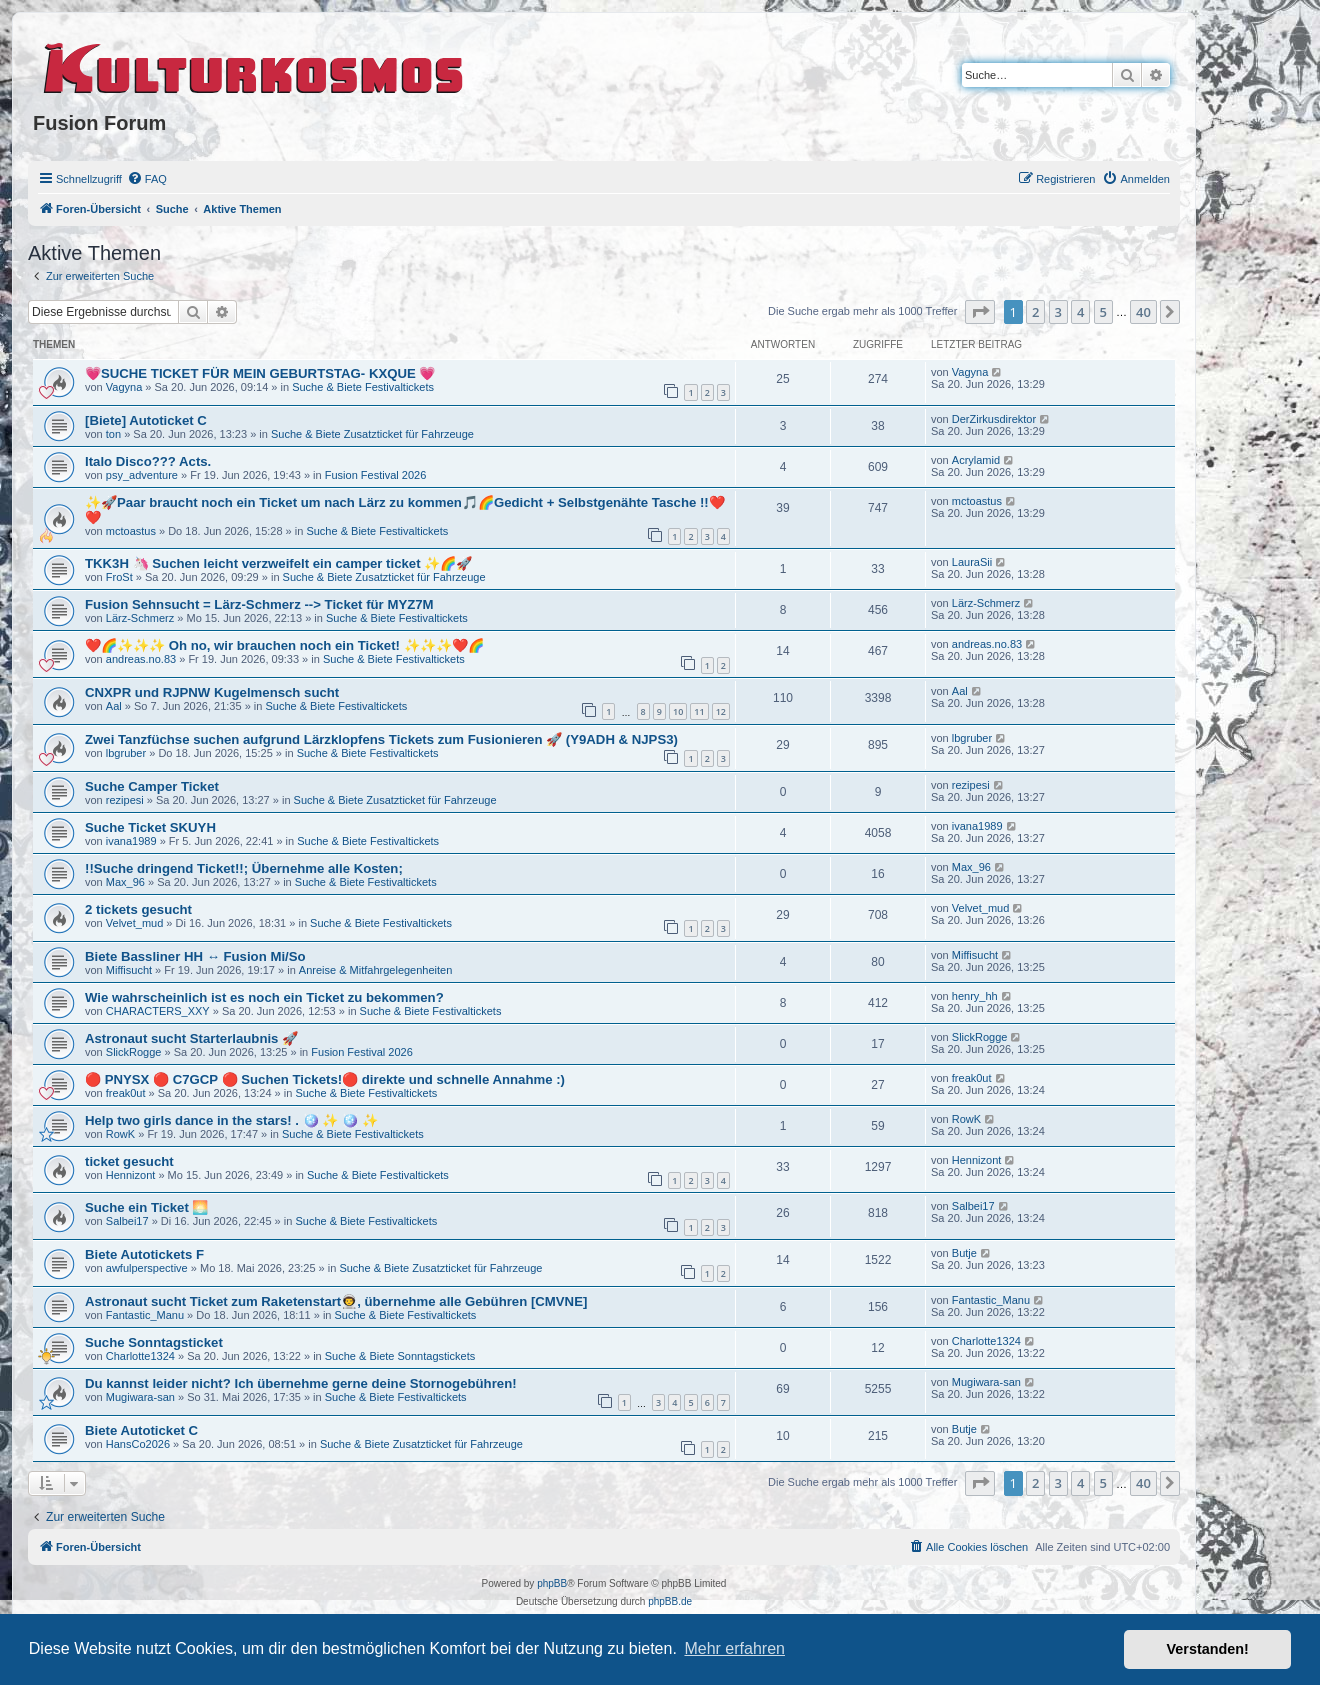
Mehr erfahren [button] (734, 1648)
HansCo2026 (138, 1444)
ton (113, 434)
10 (678, 711)
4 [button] (1080, 312)
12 (721, 711)
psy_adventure (142, 475)
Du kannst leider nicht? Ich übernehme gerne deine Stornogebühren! (301, 1383)
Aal (114, 706)
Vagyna (124, 387)
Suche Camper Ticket (152, 786)
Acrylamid (976, 460)
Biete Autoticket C (141, 1430)
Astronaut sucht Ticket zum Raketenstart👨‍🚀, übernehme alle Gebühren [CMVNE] (336, 1301)
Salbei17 (127, 1221)
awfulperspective (147, 1268)
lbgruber (126, 753)
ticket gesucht (129, 1161)
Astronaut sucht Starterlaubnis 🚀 (191, 1038)
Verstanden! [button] (1208, 1649)
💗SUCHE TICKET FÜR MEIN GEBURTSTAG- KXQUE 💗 (260, 373)
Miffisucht (129, 970)
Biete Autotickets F (144, 1254)
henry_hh (975, 996)
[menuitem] (147, 179)
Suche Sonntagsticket (154, 1342)
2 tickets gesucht (138, 909)
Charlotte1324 (140, 1356)
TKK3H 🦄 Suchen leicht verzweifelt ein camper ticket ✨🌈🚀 (278, 563)
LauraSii (972, 562)
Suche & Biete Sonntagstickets (400, 1356)
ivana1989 (131, 841)
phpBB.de (670, 1601)
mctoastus (131, 531)
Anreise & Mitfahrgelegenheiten (375, 970)
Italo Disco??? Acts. (148, 461)
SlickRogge (134, 1052)
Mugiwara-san (140, 1397)
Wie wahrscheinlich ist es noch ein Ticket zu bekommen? (264, 997)
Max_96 (125, 882)
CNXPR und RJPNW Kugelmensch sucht (212, 692)
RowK (120, 1134)
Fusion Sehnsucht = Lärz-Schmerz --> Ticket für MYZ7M (259, 604)
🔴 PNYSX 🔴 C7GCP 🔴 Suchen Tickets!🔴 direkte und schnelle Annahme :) (325, 1079)
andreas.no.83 (141, 659)
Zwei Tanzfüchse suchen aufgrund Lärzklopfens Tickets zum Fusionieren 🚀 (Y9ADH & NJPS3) (381, 739)
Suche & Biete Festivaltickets (363, 387)
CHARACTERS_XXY (158, 1011)
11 (699, 711)
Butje (964, 1253)
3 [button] (1058, 312)
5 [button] (1103, 312)
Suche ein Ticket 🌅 (147, 1207)
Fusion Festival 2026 (376, 475)
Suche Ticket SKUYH (150, 827)
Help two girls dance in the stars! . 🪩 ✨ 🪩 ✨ (231, 1120)
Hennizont (131, 1175)
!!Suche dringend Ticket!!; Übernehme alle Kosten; (244, 868)
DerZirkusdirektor (994, 419)
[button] (980, 312)
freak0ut (126, 1093)
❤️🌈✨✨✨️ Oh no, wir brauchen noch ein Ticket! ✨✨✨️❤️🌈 (284, 645)
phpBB (552, 1583)
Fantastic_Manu (145, 1315)
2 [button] (1035, 312)
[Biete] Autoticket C (146, 420)
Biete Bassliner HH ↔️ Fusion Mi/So (195, 956)
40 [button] (1143, 312)
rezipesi (125, 800)
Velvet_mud (134, 923)
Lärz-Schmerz (140, 618)
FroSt (119, 577)
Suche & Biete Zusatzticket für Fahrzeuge (372, 434)
